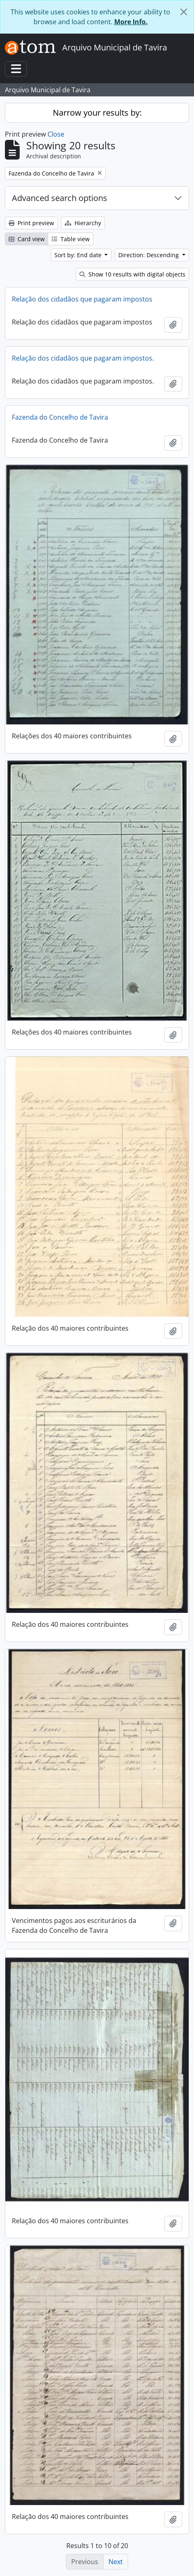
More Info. (131, 21)
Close (55, 134)
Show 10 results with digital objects (132, 274)
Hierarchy (83, 223)
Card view (27, 239)
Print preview (31, 223)
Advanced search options (59, 197)
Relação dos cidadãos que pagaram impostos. (83, 358)
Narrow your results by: (97, 112)
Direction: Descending (149, 255)
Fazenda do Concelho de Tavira (60, 417)
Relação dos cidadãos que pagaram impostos (82, 299)
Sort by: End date (78, 255)
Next (115, 2561)
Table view (71, 239)
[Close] (184, 11)
